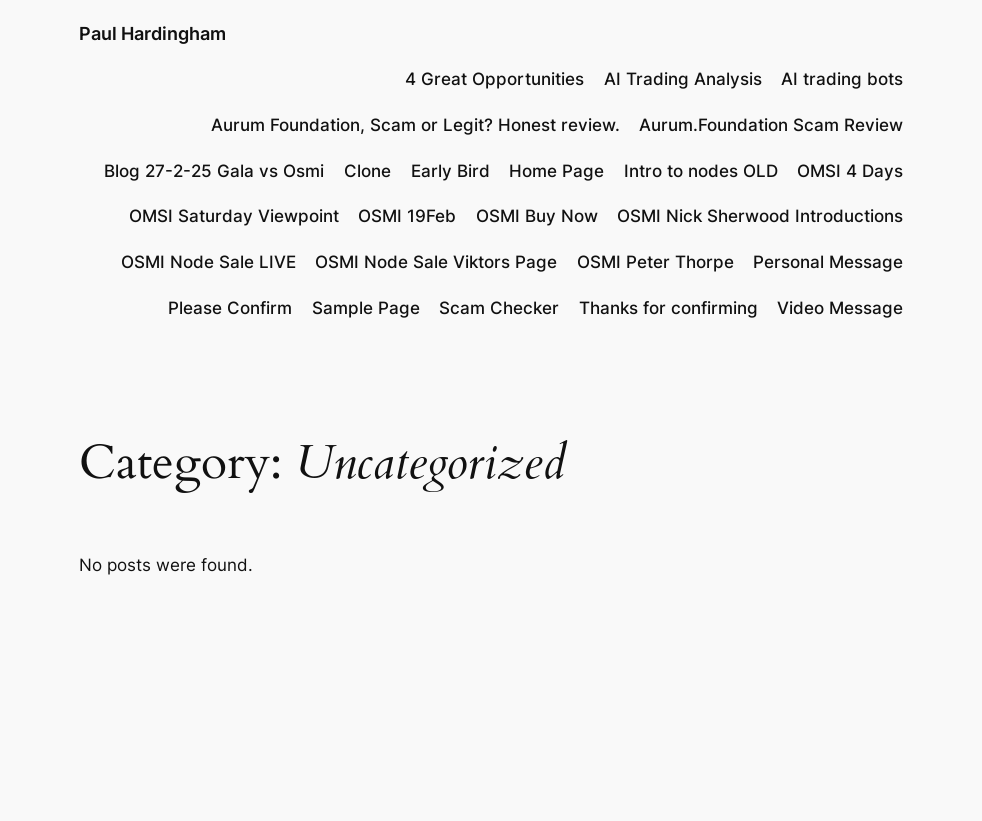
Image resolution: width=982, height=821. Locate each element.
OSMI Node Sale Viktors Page (436, 262)
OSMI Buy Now (537, 216)
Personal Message (828, 262)
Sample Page (366, 308)
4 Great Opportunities (494, 79)
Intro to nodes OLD (701, 171)
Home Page (556, 171)
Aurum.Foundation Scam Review (771, 125)
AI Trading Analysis (683, 79)
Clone (367, 171)
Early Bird (450, 171)
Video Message (840, 308)
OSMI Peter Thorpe (655, 262)
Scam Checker (499, 308)
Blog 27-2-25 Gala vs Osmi (214, 171)
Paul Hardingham (152, 33)
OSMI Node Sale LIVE (208, 262)
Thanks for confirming (668, 308)
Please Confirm (230, 308)
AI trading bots (842, 79)
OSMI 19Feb (407, 216)
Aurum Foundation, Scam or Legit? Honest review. (415, 125)
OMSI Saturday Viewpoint (234, 216)
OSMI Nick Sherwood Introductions (760, 216)
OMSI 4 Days (850, 171)
